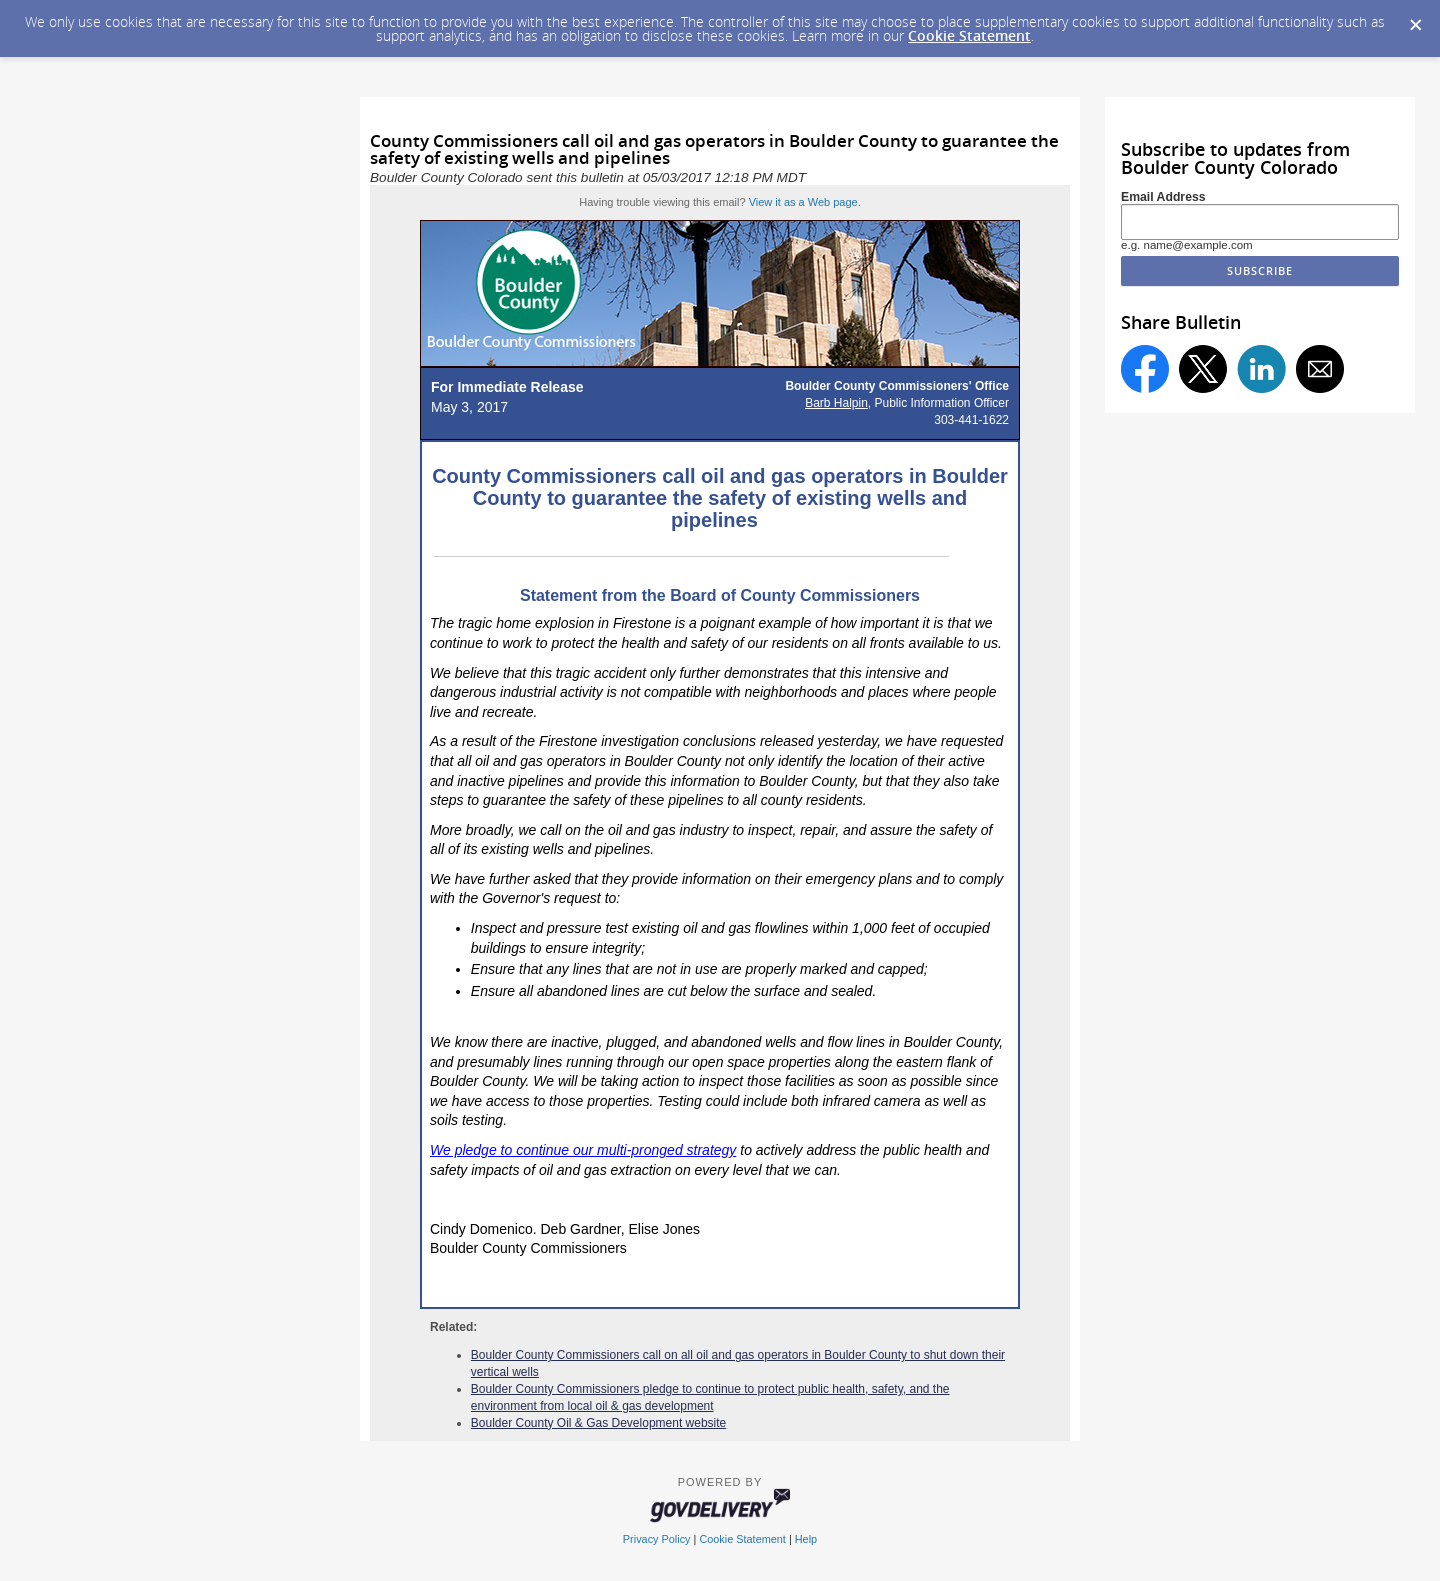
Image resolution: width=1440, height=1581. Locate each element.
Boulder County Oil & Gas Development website (598, 1423)
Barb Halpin (836, 403)
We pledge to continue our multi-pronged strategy (583, 1150)
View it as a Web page (803, 202)
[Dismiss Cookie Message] (1415, 19)
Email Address (1163, 197)
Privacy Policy (657, 1539)
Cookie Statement (969, 35)
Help (806, 1539)
